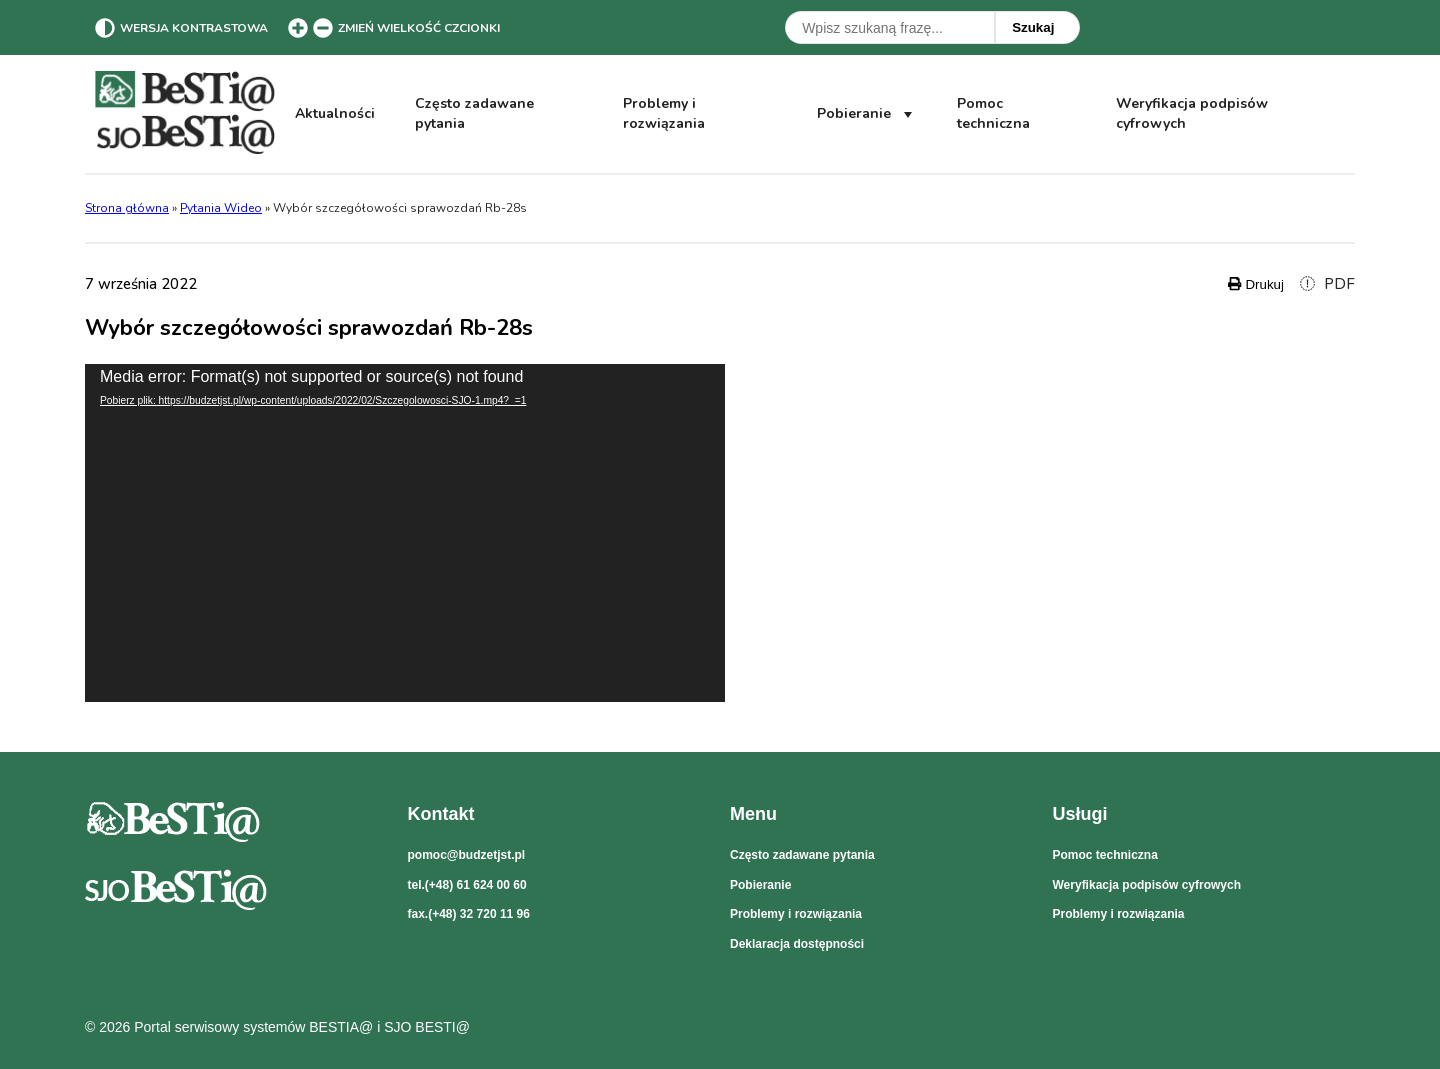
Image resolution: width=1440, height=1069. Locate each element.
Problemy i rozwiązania (664, 113)
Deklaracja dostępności (797, 944)
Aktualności (335, 113)
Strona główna (127, 208)
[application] (405, 533)
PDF (1327, 284)
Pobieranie (867, 114)
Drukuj (1256, 284)
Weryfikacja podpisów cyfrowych (1191, 114)
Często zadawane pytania (474, 113)
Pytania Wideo (221, 208)
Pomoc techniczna (993, 113)
